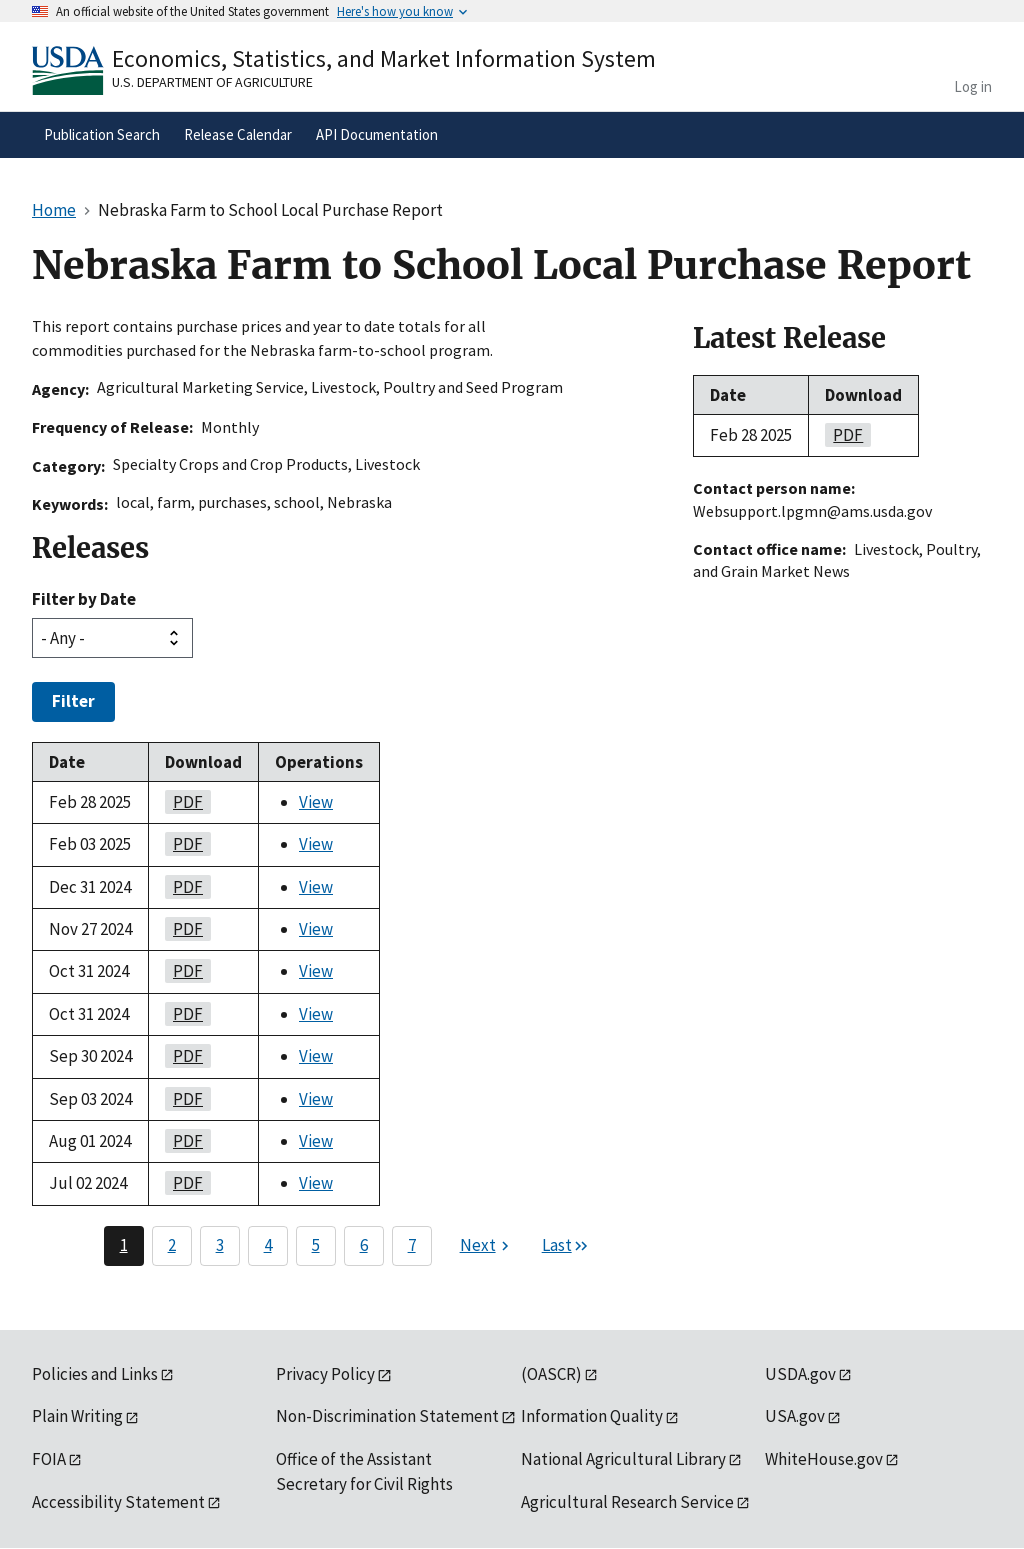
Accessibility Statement (118, 1502)
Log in (973, 86)
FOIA (49, 1459)
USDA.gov (800, 1374)
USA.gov (795, 1416)
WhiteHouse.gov (824, 1459)
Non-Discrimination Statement (387, 1416)
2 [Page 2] (172, 1245)
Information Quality (592, 1416)
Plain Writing (77, 1416)
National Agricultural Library (623, 1459)
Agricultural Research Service (627, 1502)
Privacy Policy (325, 1374)
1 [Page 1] (124, 1245)
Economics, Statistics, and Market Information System (384, 58)
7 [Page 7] (412, 1245)
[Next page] (487, 1246)
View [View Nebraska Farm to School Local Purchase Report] (316, 802)
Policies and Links (95, 1374)
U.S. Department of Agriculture (212, 82)
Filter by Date (84, 599)
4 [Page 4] (268, 1245)
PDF (184, 802)
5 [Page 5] (316, 1245)
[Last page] (566, 1246)
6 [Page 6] (364, 1245)
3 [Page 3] (220, 1245)
